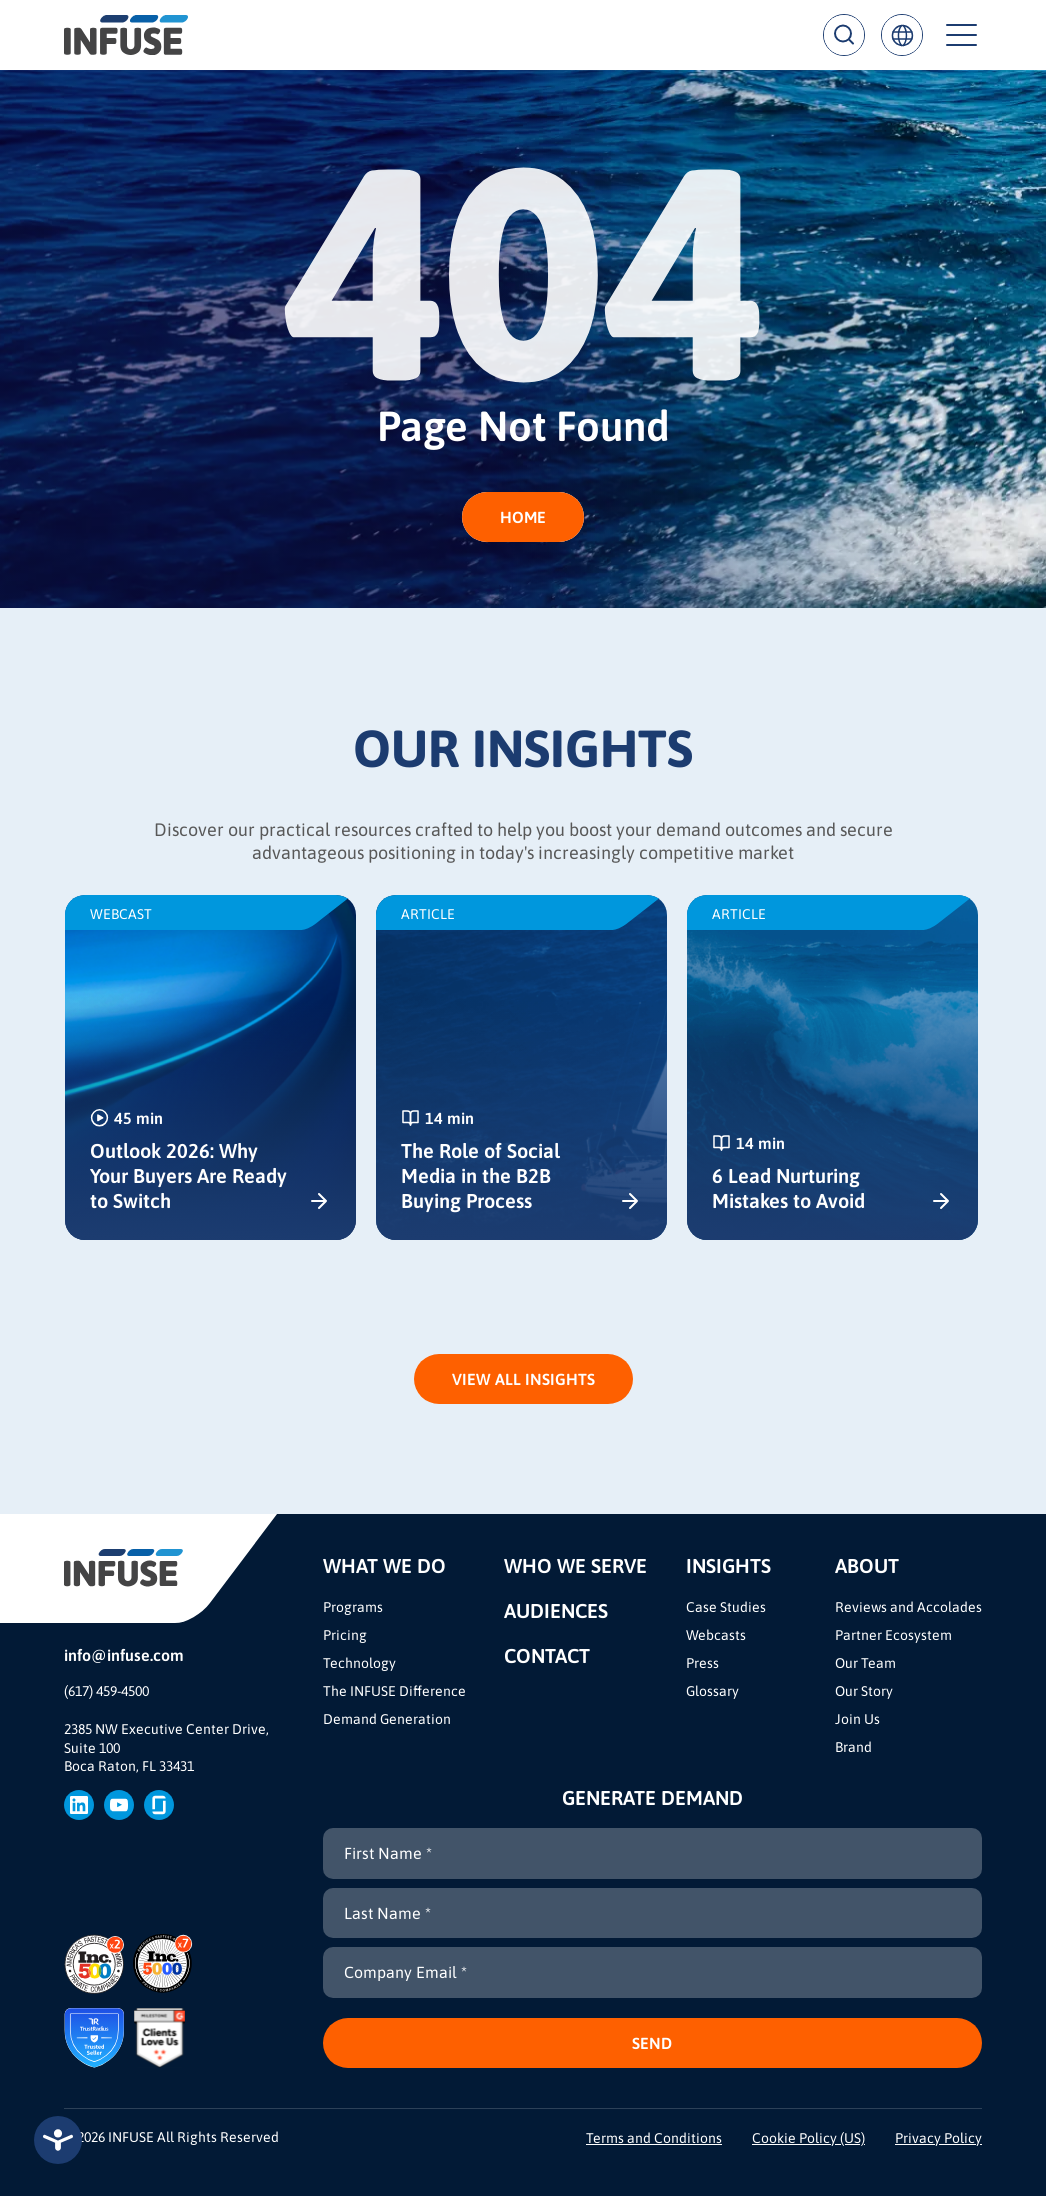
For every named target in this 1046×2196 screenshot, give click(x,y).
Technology (359, 1663)
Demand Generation (387, 1719)
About (867, 1565)
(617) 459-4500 (106, 1691)
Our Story (864, 1691)
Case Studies (726, 1607)
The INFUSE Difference (394, 1691)
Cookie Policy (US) (808, 2138)
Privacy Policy (938, 2138)
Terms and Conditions (654, 2138)
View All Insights (523, 1379)
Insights (728, 1565)
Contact (547, 1655)
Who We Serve (575, 1565)
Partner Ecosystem (893, 1635)
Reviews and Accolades (908, 1607)
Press (702, 1663)
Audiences (556, 1610)
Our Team (865, 1663)
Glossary (712, 1691)
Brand (853, 1747)
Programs (353, 1607)
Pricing (345, 1635)
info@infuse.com (124, 1655)
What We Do (384, 1565)
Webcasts (716, 1635)
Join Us (857, 1719)
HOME (523, 517)
